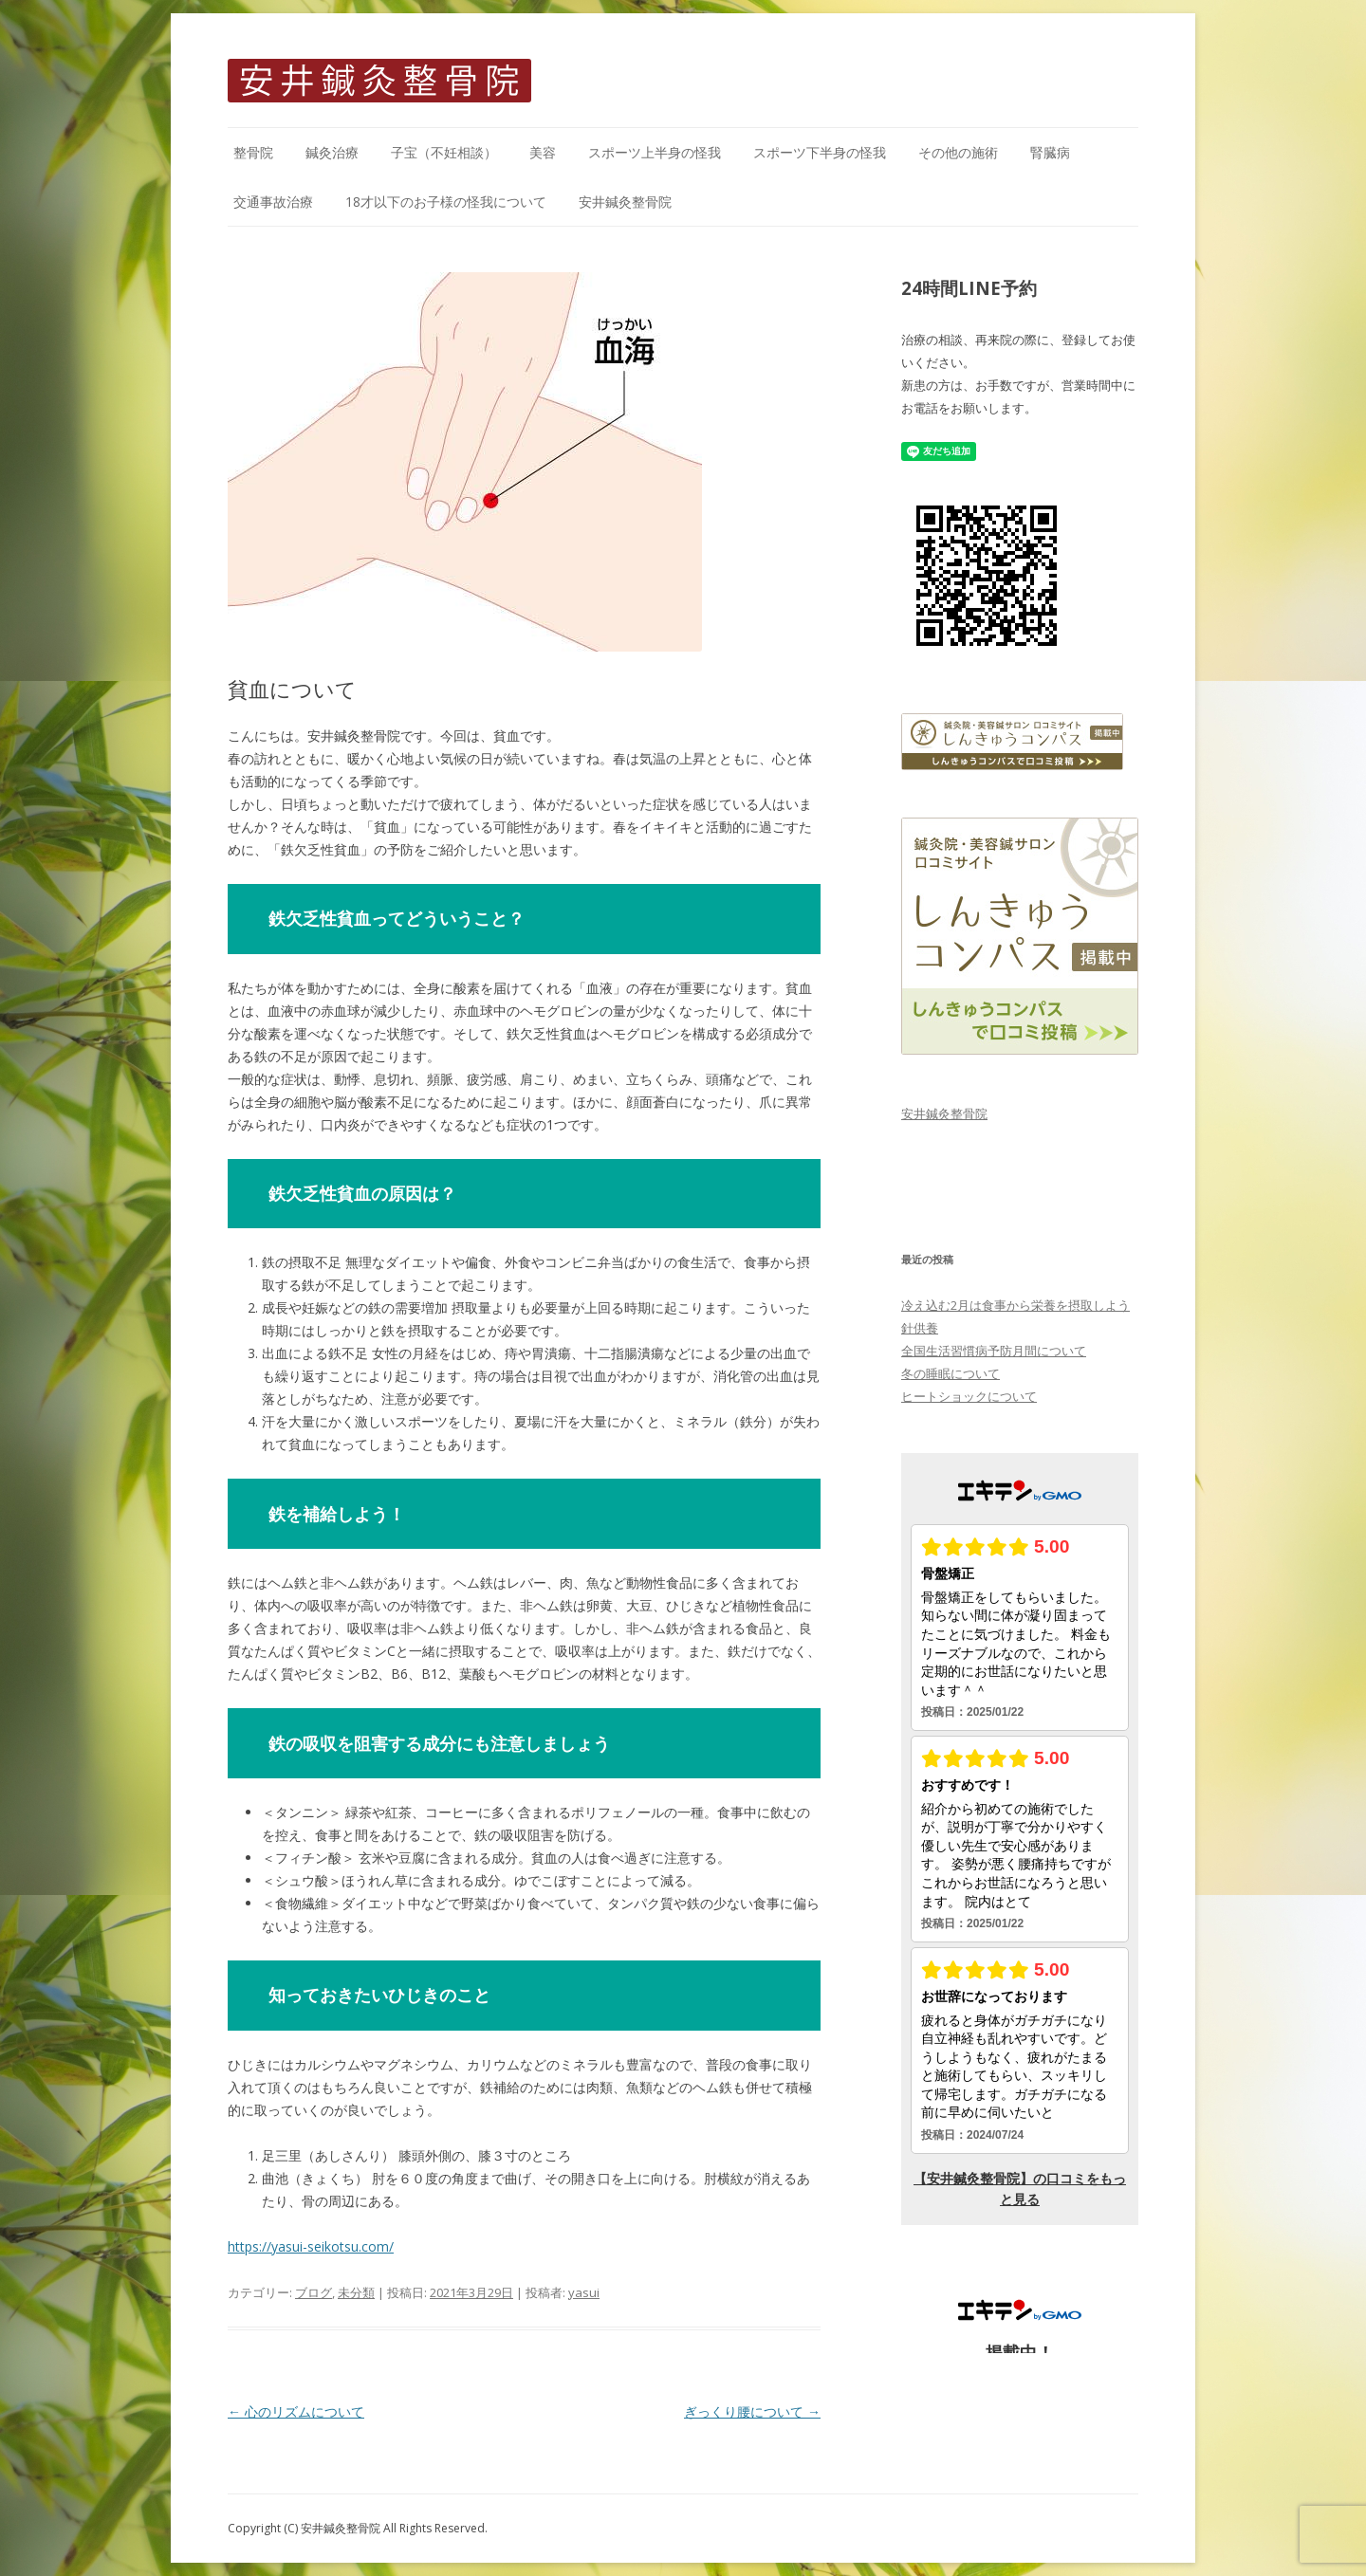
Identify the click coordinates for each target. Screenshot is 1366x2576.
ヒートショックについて (969, 1396)
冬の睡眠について (950, 1373)
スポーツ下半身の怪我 (819, 152)
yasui (584, 2292)
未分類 (356, 2292)
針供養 (919, 1327)
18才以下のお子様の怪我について (445, 202)
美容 (542, 152)
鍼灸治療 (332, 152)
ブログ (313, 2292)
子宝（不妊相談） (444, 152)
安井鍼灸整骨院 (625, 202)
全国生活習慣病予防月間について (993, 1350)
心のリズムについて (296, 2411)
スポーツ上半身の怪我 (654, 152)
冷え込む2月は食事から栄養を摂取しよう (1015, 1305)
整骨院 (253, 152)
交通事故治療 (273, 202)
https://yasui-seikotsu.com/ (311, 2246)
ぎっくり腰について (752, 2411)
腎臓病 (1050, 152)
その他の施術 (958, 152)
